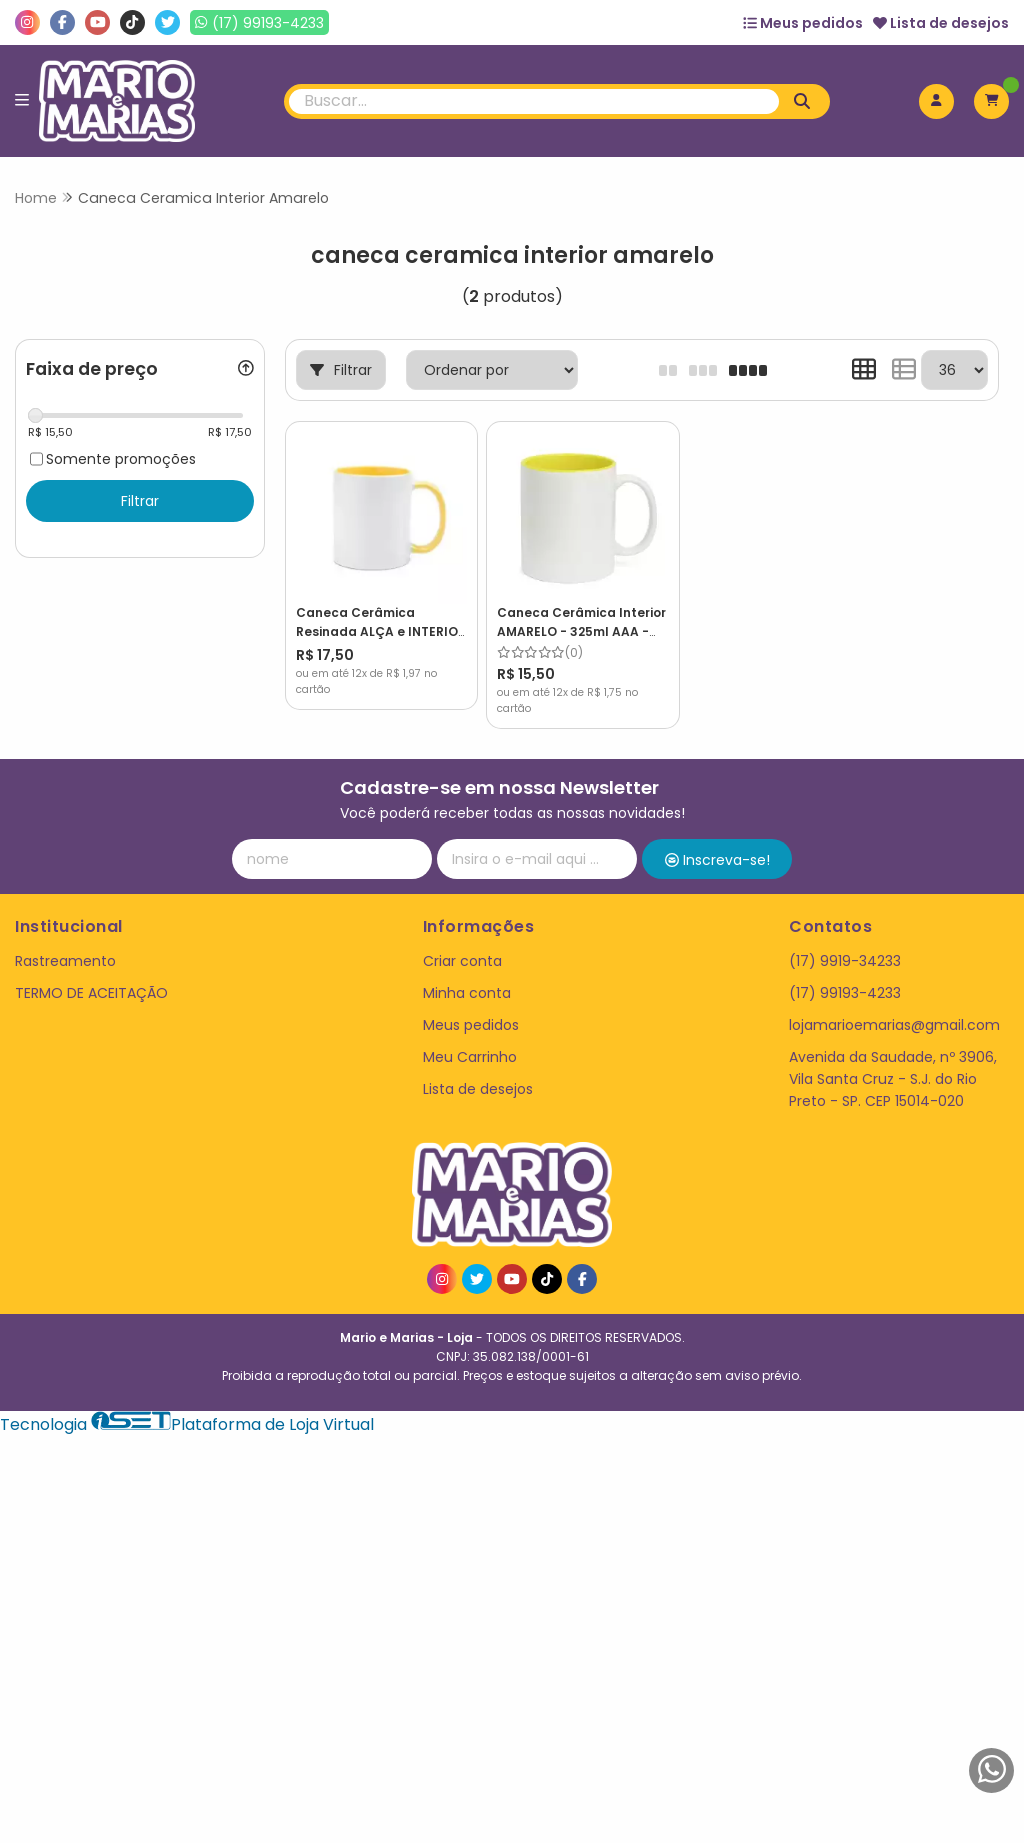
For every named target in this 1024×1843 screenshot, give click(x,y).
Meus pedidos (803, 23)
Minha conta (467, 972)
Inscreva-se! (717, 840)
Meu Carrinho (470, 1037)
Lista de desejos (941, 23)
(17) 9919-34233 (845, 940)
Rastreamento (65, 940)
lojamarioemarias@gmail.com (894, 1004)
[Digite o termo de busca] (534, 101)
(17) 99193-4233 (845, 972)
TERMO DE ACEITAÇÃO (91, 972)
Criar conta (462, 940)
